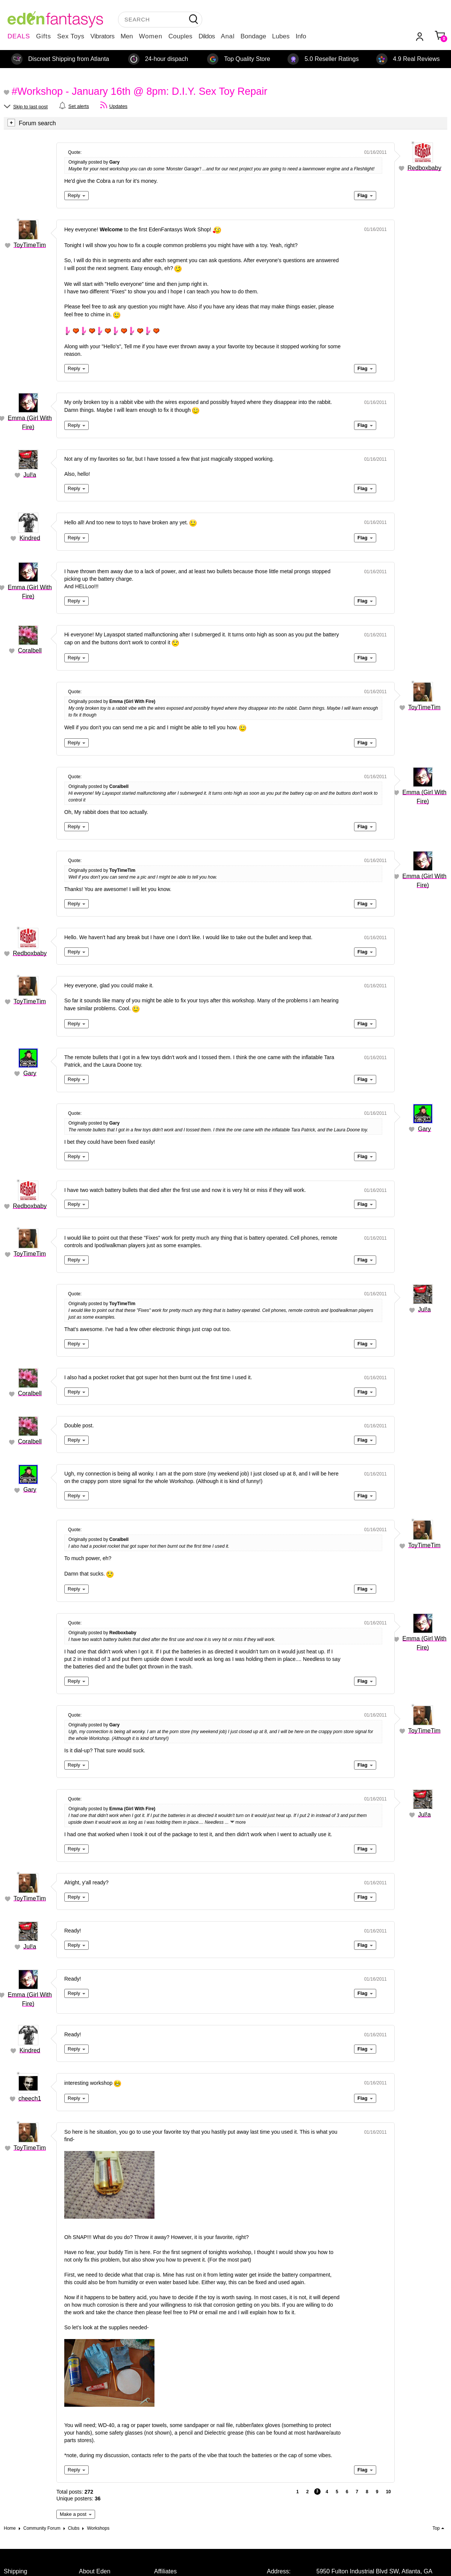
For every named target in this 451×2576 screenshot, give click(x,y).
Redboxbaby (424, 168)
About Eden (94, 2571)
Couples (180, 36)
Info (300, 36)
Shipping (15, 2571)
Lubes (280, 36)
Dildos (206, 36)
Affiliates (165, 2571)
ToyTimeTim (30, 245)
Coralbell (30, 650)
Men (127, 36)
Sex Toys (71, 36)
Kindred (30, 538)
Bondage (253, 36)
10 (388, 2491)
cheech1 (29, 2098)
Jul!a (29, 475)
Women (150, 36)
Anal (228, 36)
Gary (29, 1073)
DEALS (19, 36)
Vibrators (103, 36)
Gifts (43, 36)
